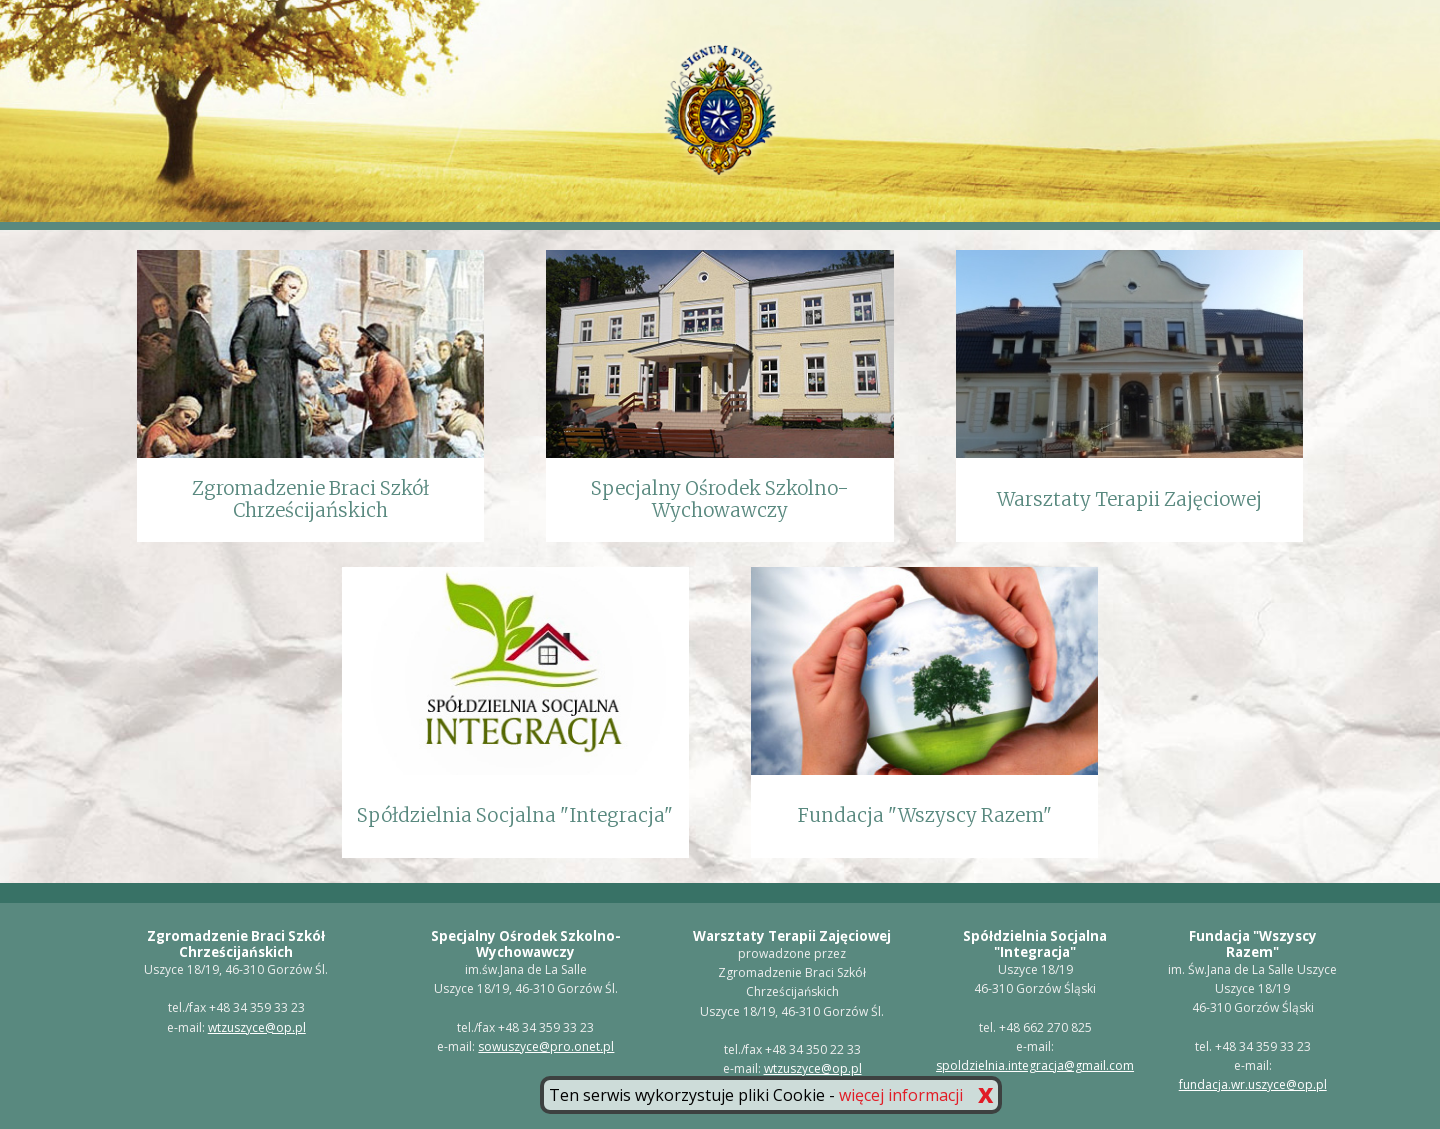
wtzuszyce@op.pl (257, 1027)
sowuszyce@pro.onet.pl (546, 1046)
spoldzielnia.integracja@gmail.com (1035, 1065)
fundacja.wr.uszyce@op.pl (1253, 1084)
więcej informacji (901, 1095)
